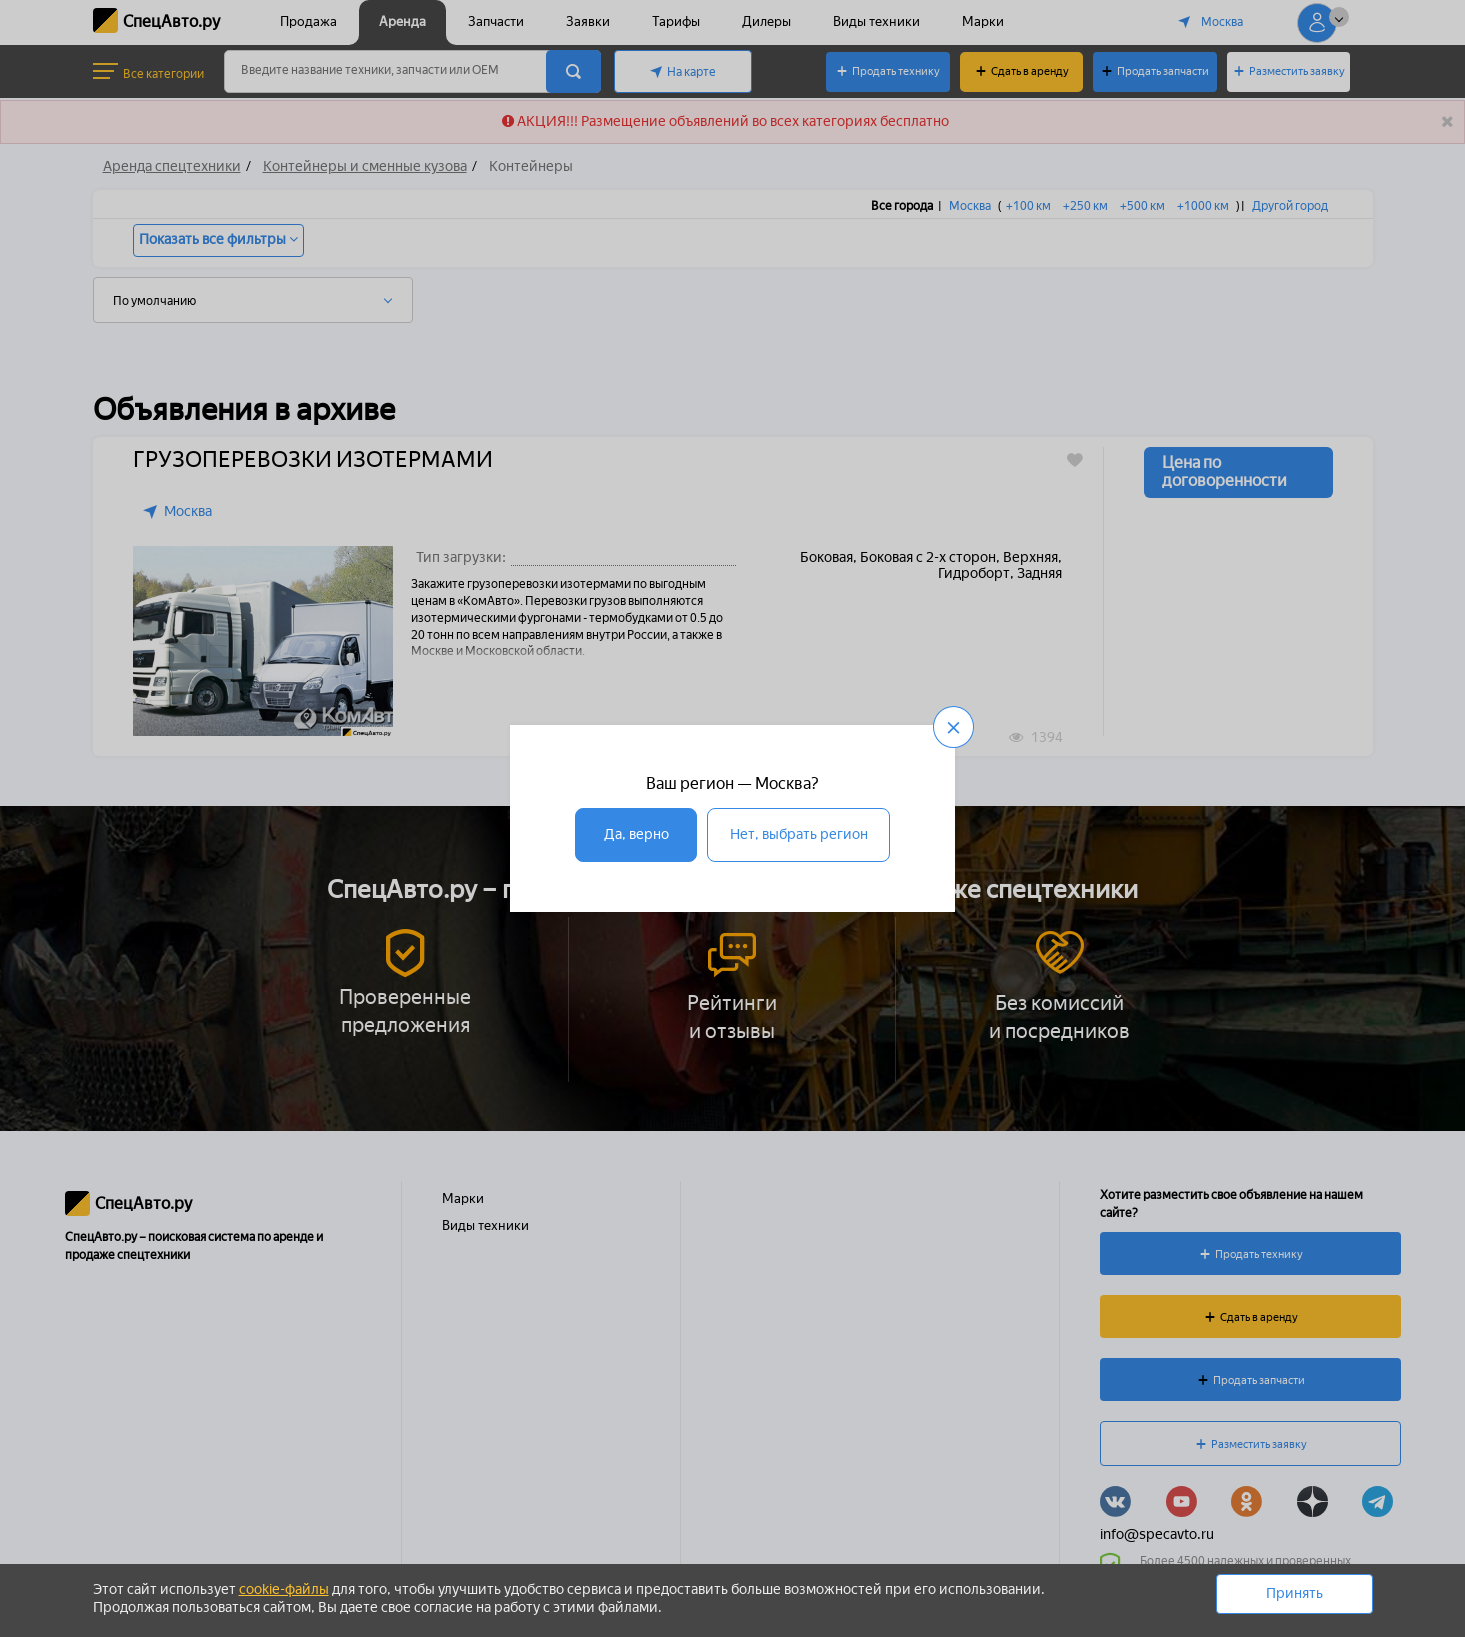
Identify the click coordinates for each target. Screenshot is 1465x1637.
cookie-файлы (284, 1589)
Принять (1294, 1593)
